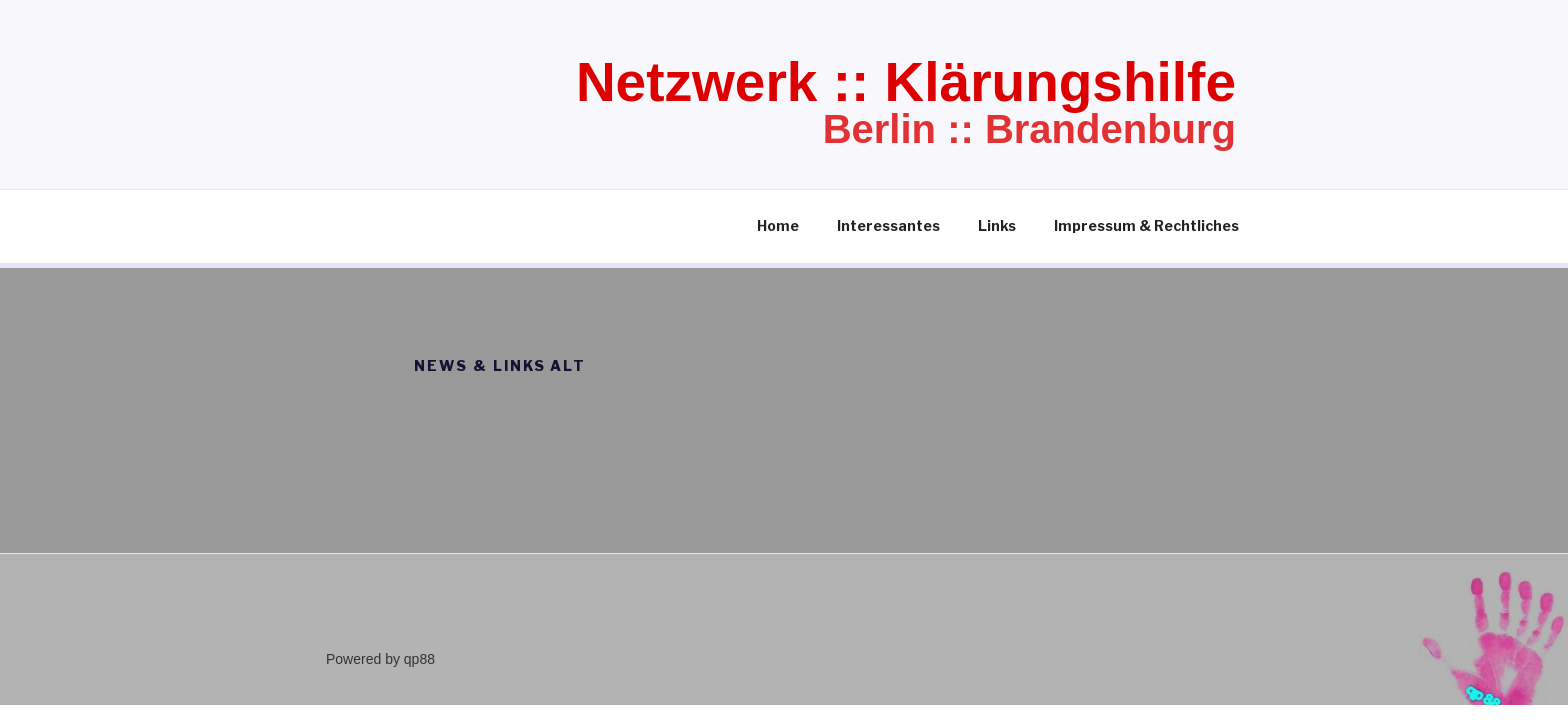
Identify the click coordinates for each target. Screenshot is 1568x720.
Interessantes (888, 225)
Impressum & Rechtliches (1146, 225)
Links (997, 225)
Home (778, 225)
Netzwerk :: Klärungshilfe (906, 82)
